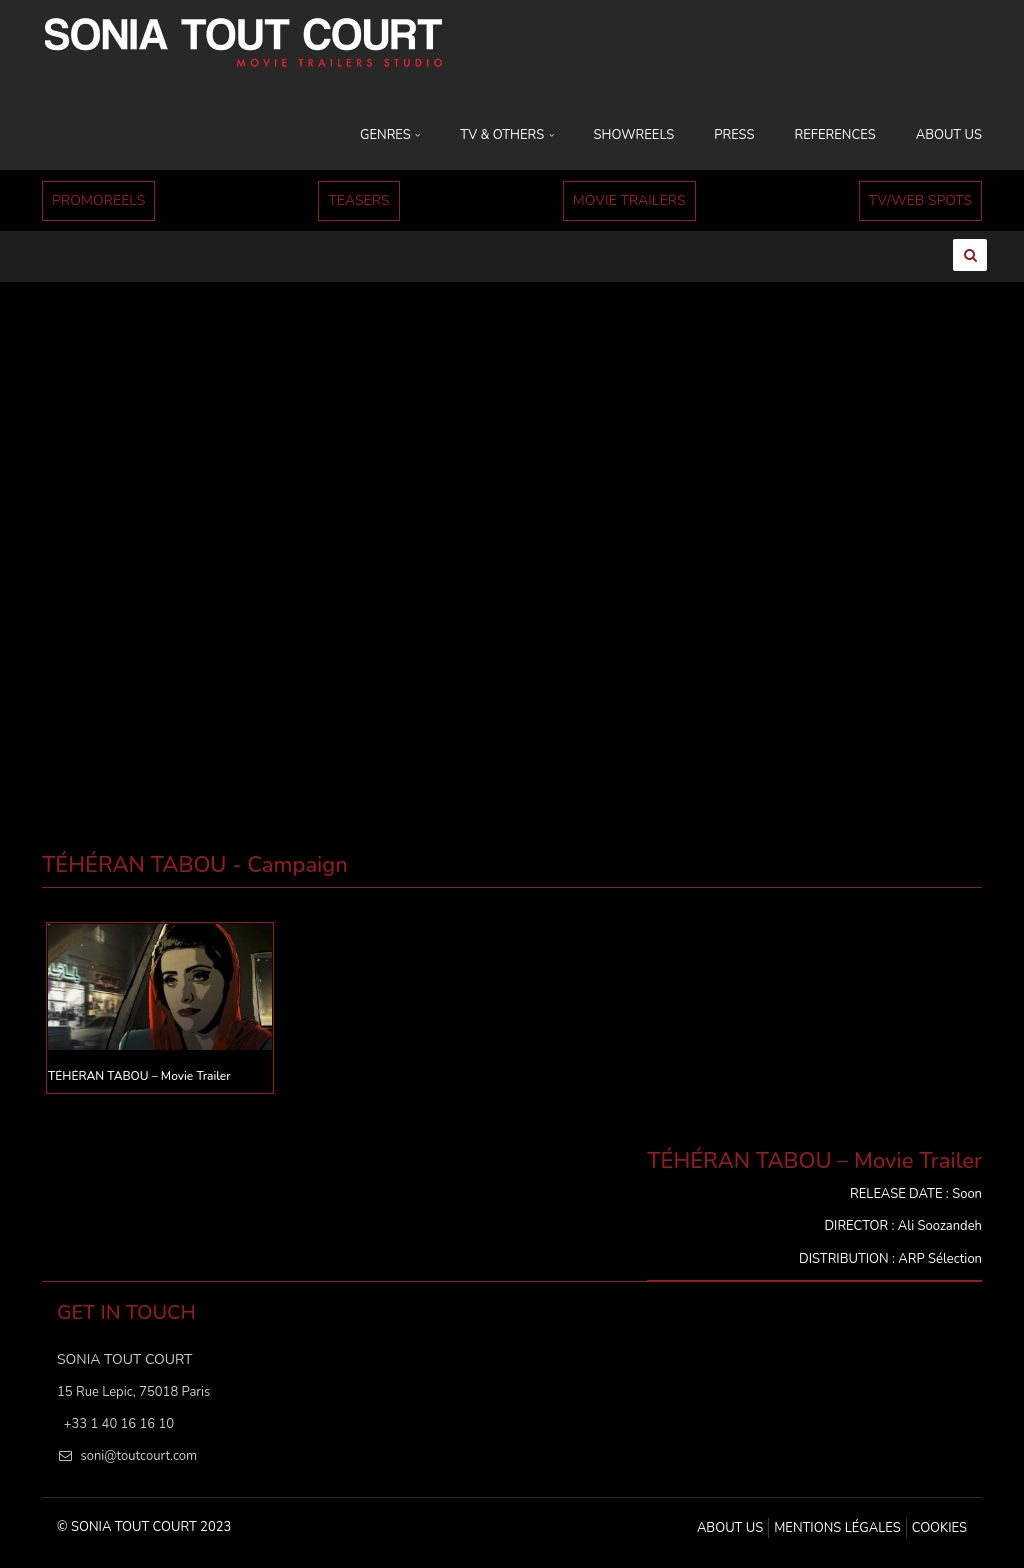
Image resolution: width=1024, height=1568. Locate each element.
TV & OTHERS (506, 135)
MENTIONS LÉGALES (837, 1528)
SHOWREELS (634, 135)
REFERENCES (835, 135)
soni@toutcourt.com (138, 1456)
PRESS (734, 135)
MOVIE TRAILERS (629, 200)
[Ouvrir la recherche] (970, 255)
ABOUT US (949, 135)
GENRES (390, 135)
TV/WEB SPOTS (920, 200)
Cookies (939, 1528)
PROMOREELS (98, 200)
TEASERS (358, 200)
